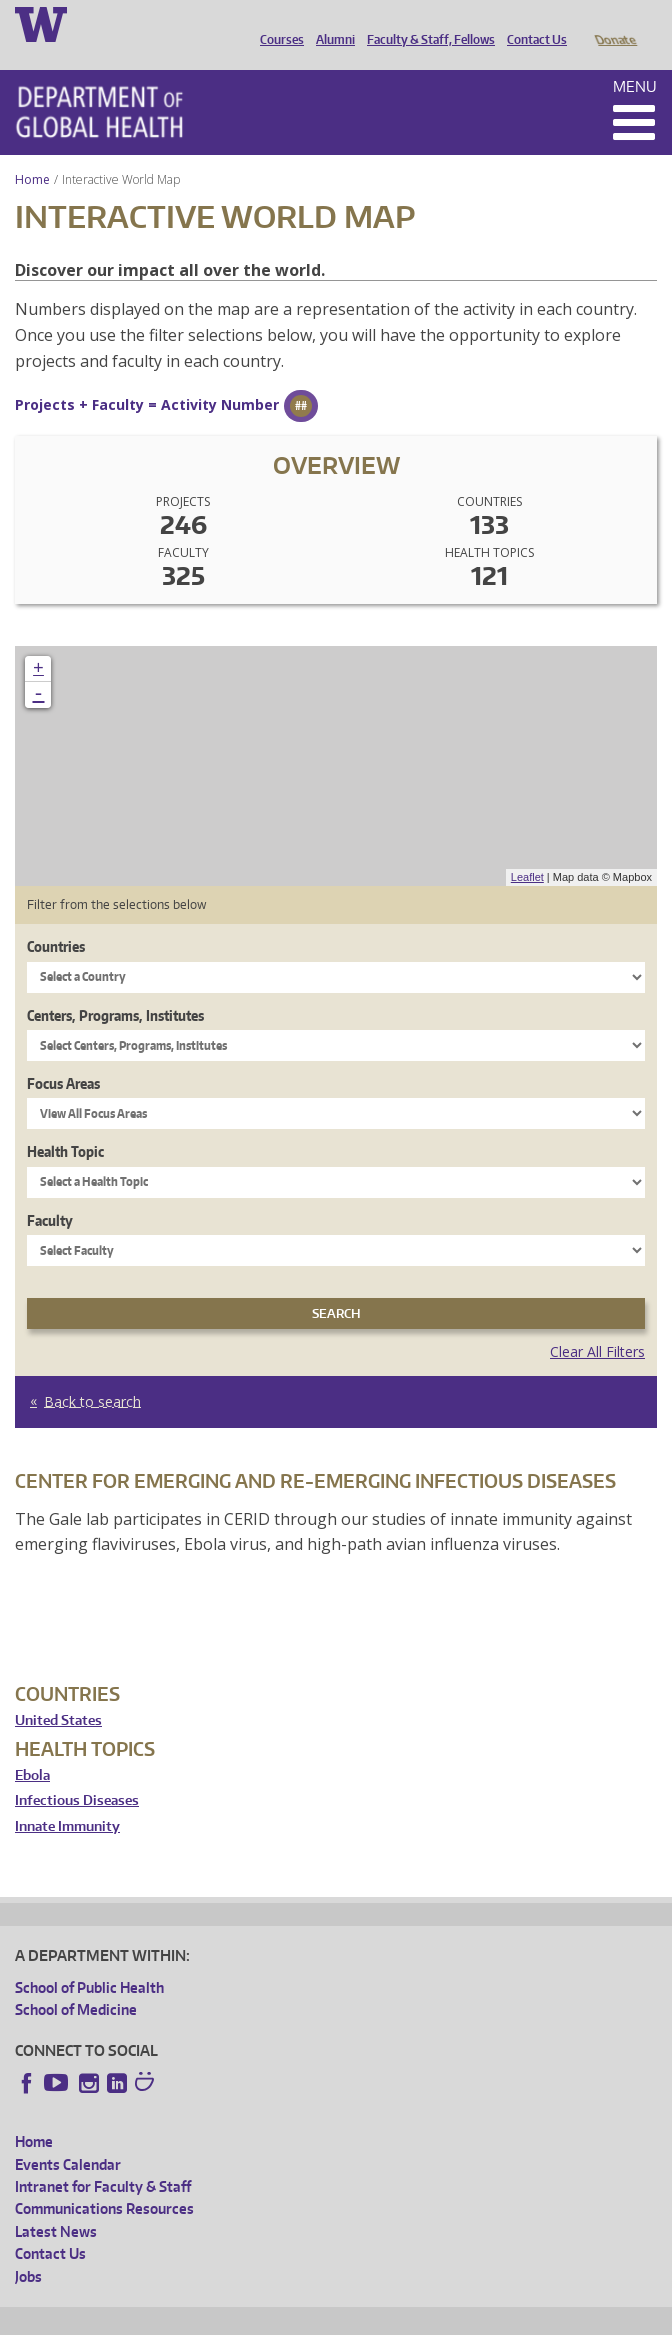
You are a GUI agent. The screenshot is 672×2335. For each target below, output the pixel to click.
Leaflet (527, 849)
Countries (56, 918)
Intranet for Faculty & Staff (103, 2158)
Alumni (330, 23)
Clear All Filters (597, 1323)
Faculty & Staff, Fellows (426, 23)
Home (32, 151)
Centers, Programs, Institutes (115, 987)
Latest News (56, 2203)
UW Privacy (280, 2316)
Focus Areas (63, 1055)
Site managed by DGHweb (480, 2316)
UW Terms (361, 2316)
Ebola (32, 1747)
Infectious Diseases (77, 1772)
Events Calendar (68, 2136)
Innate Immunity (67, 1798)
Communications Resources (104, 2180)
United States (58, 1692)
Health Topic (65, 1123)
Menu (635, 58)
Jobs (28, 2248)
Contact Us (532, 23)
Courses (277, 23)
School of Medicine (76, 1981)
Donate (614, 23)
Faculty (50, 1192)
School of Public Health (89, 1959)
